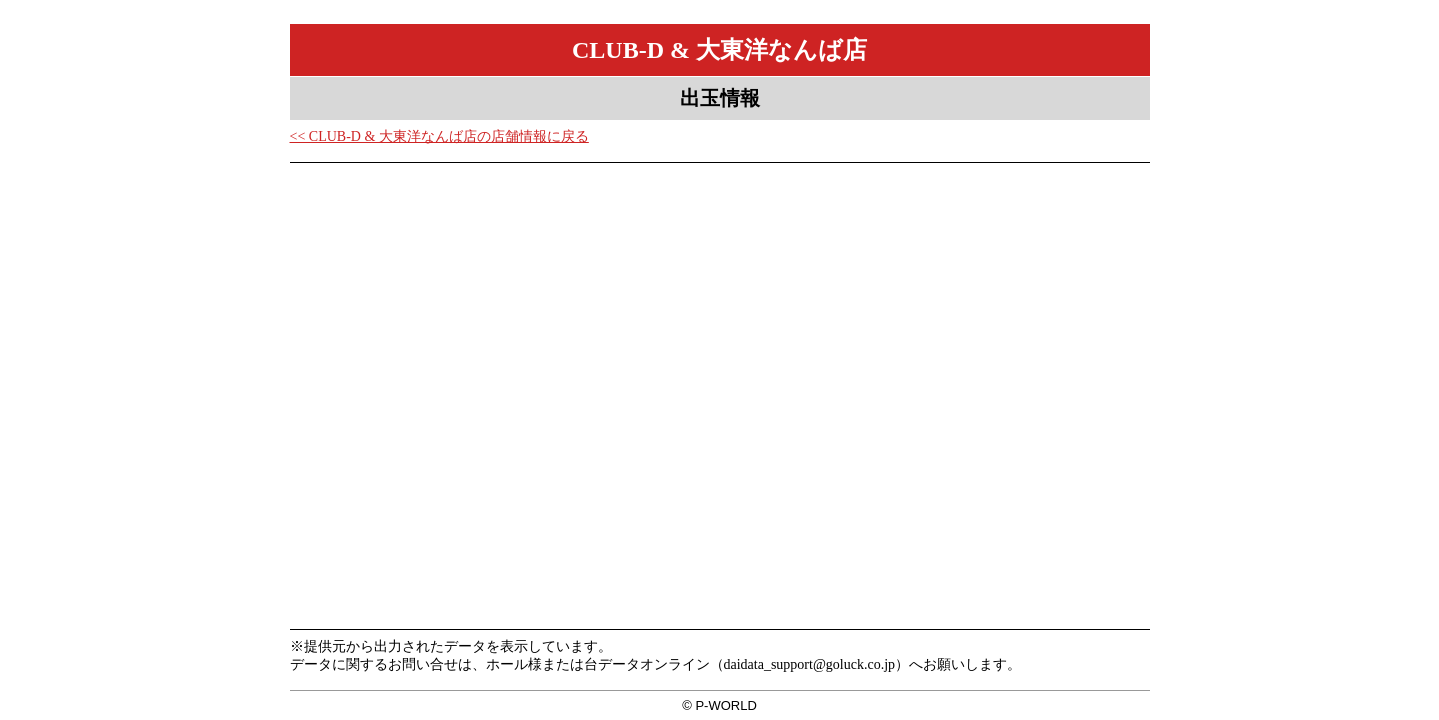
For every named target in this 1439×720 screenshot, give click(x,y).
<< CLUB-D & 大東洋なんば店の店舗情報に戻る (439, 136)
